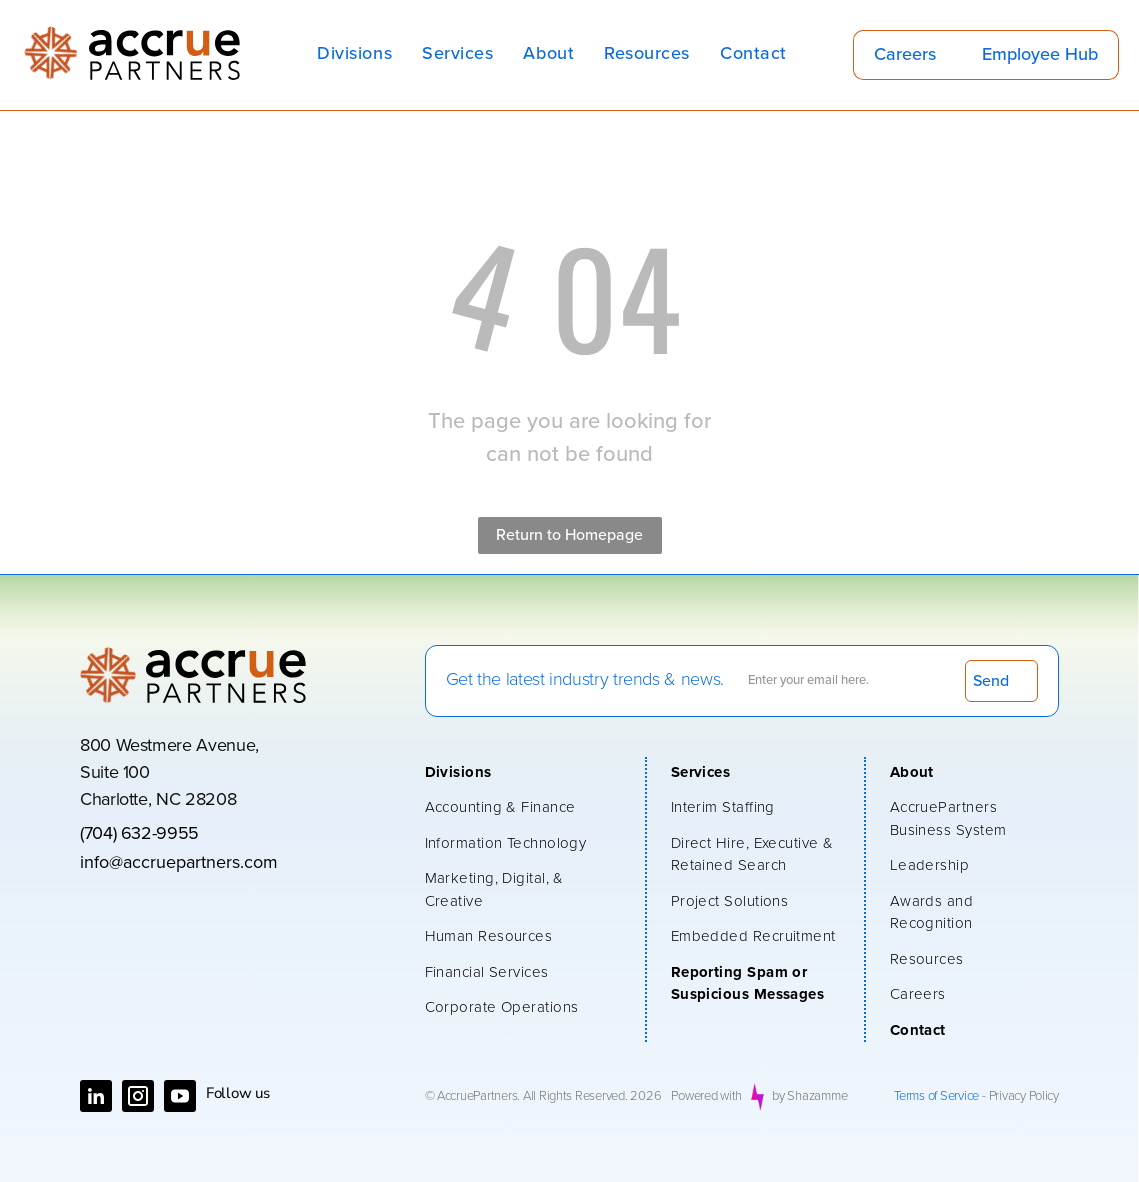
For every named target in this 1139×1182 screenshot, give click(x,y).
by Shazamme (809, 1096)
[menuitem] (354, 54)
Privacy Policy (1024, 1096)
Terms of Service (936, 1096)
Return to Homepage (569, 535)
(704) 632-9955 (139, 834)
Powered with (706, 1096)
